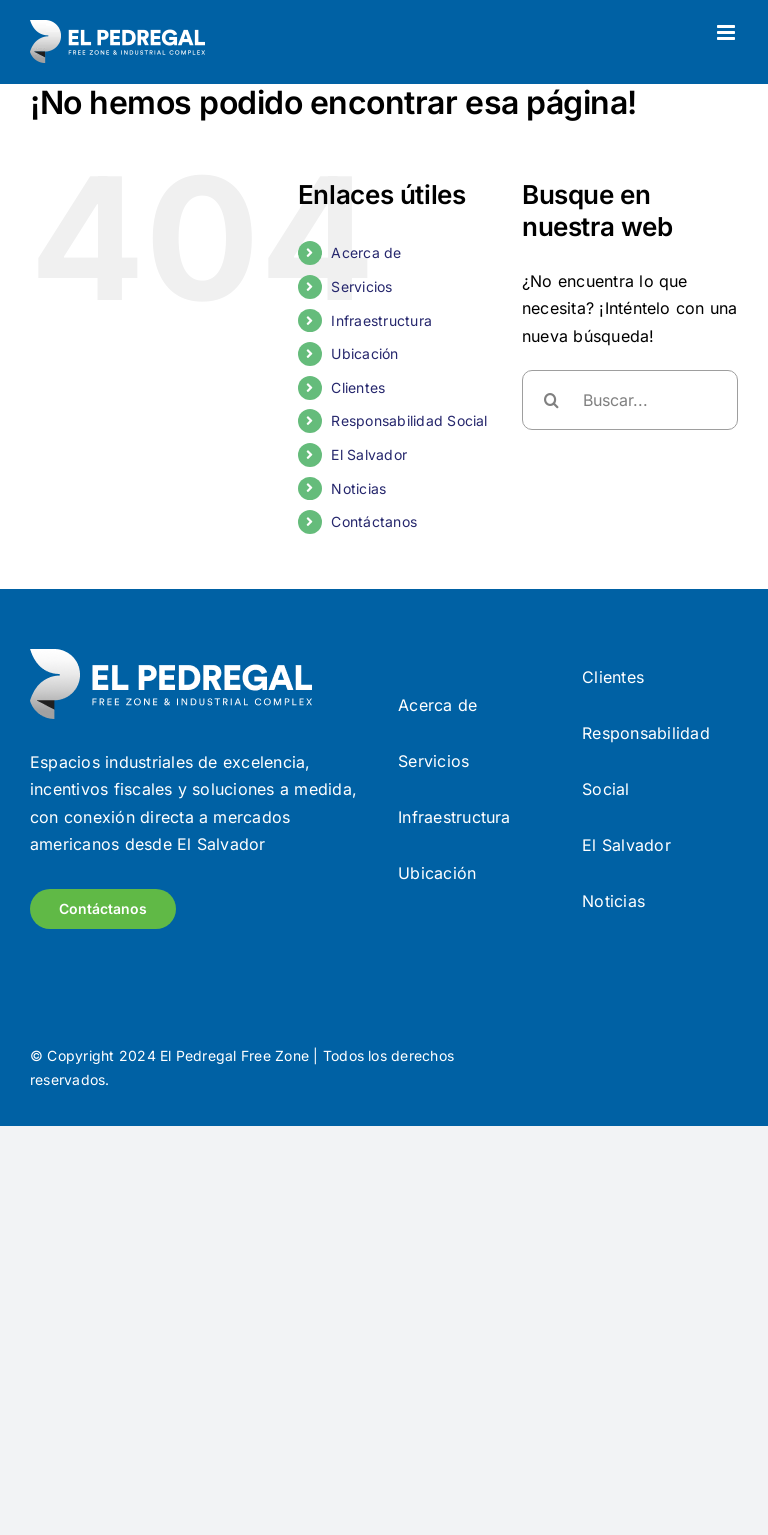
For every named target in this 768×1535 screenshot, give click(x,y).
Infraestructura (381, 320)
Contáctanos (374, 521)
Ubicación (364, 353)
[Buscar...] (630, 400)
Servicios (361, 286)
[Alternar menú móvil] (727, 32)
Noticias (358, 488)
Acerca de (366, 252)
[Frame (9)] (171, 657)
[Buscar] (552, 400)
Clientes (358, 387)
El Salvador (369, 454)
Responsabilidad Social (409, 420)
